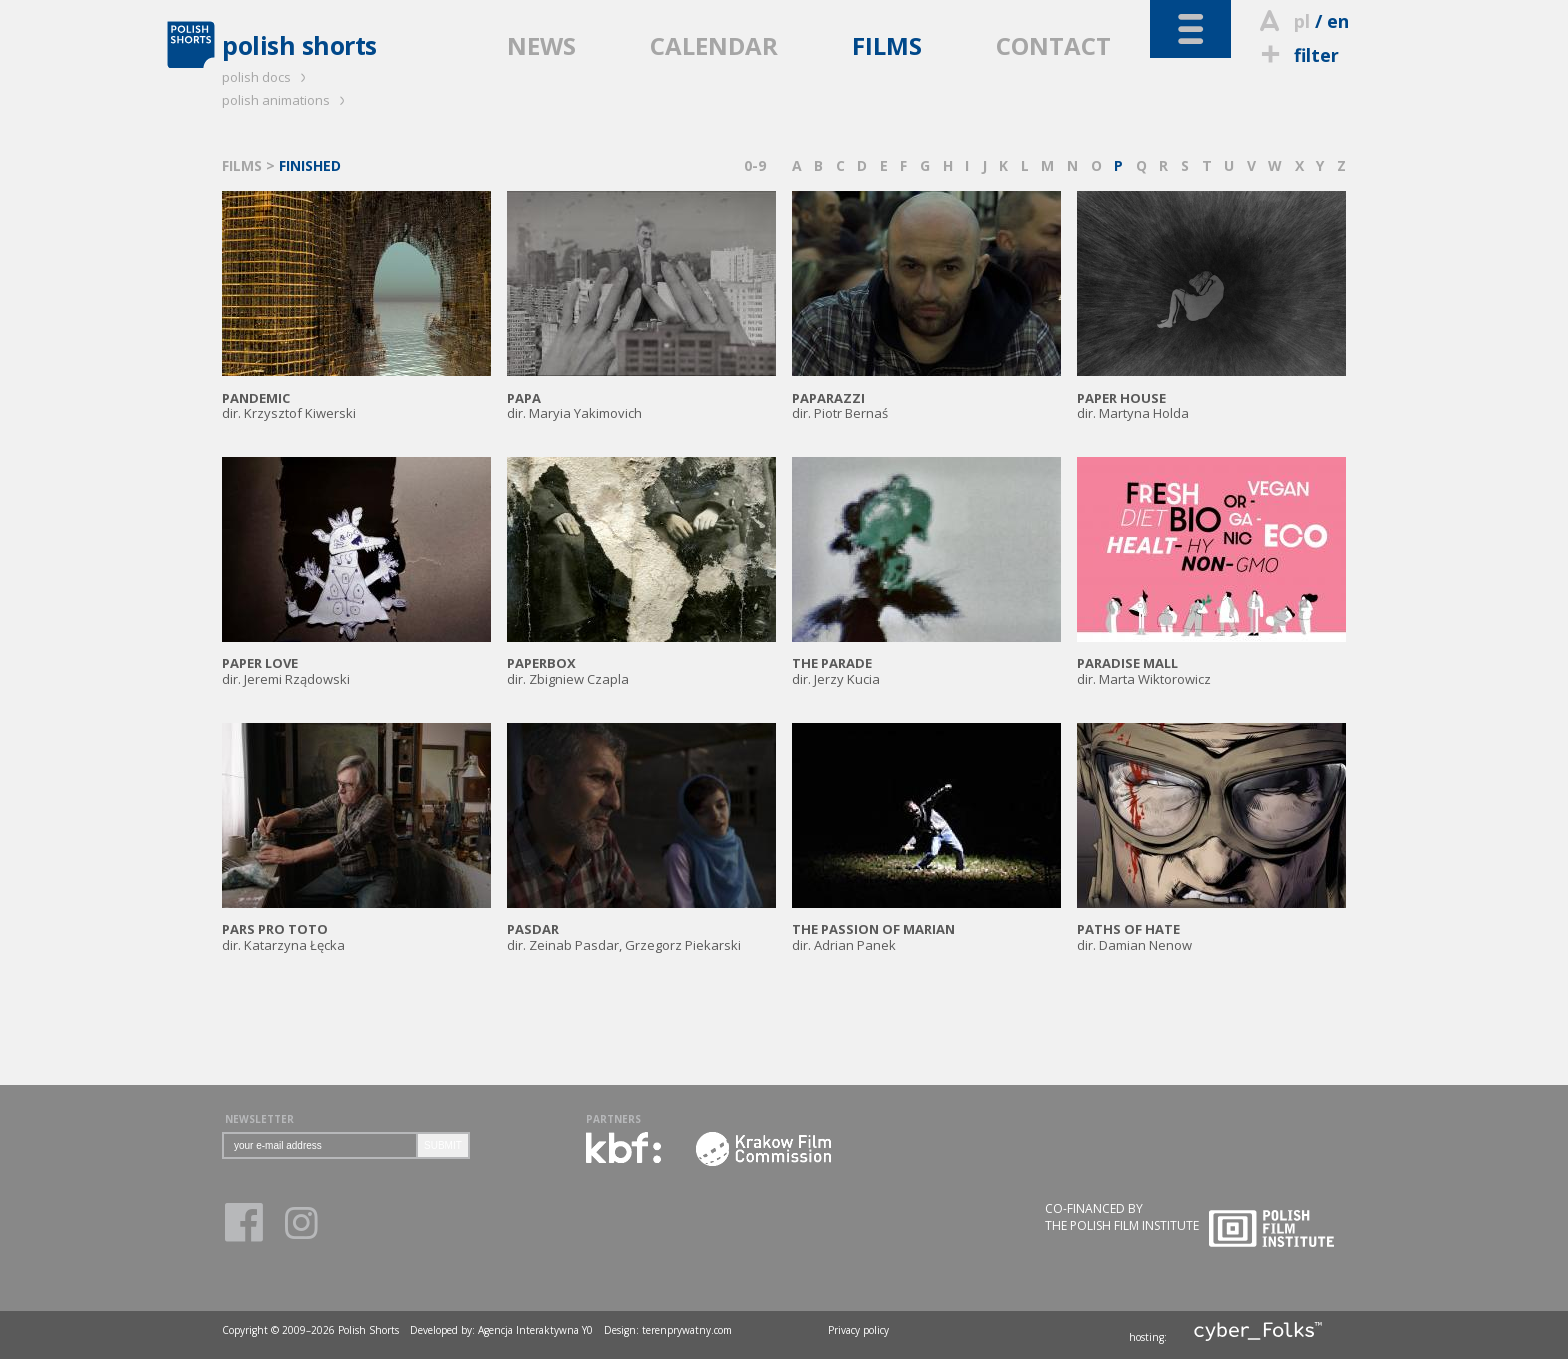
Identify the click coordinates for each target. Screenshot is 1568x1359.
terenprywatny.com (687, 1330)
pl (1302, 21)
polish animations (286, 100)
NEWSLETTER (259, 1119)
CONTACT (1053, 45)
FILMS (887, 45)
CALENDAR (714, 45)
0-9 (755, 165)
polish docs (267, 77)
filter (1297, 55)
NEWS (541, 45)
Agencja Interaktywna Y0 (535, 1330)
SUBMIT (443, 1145)
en (1338, 21)
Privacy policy (858, 1330)
